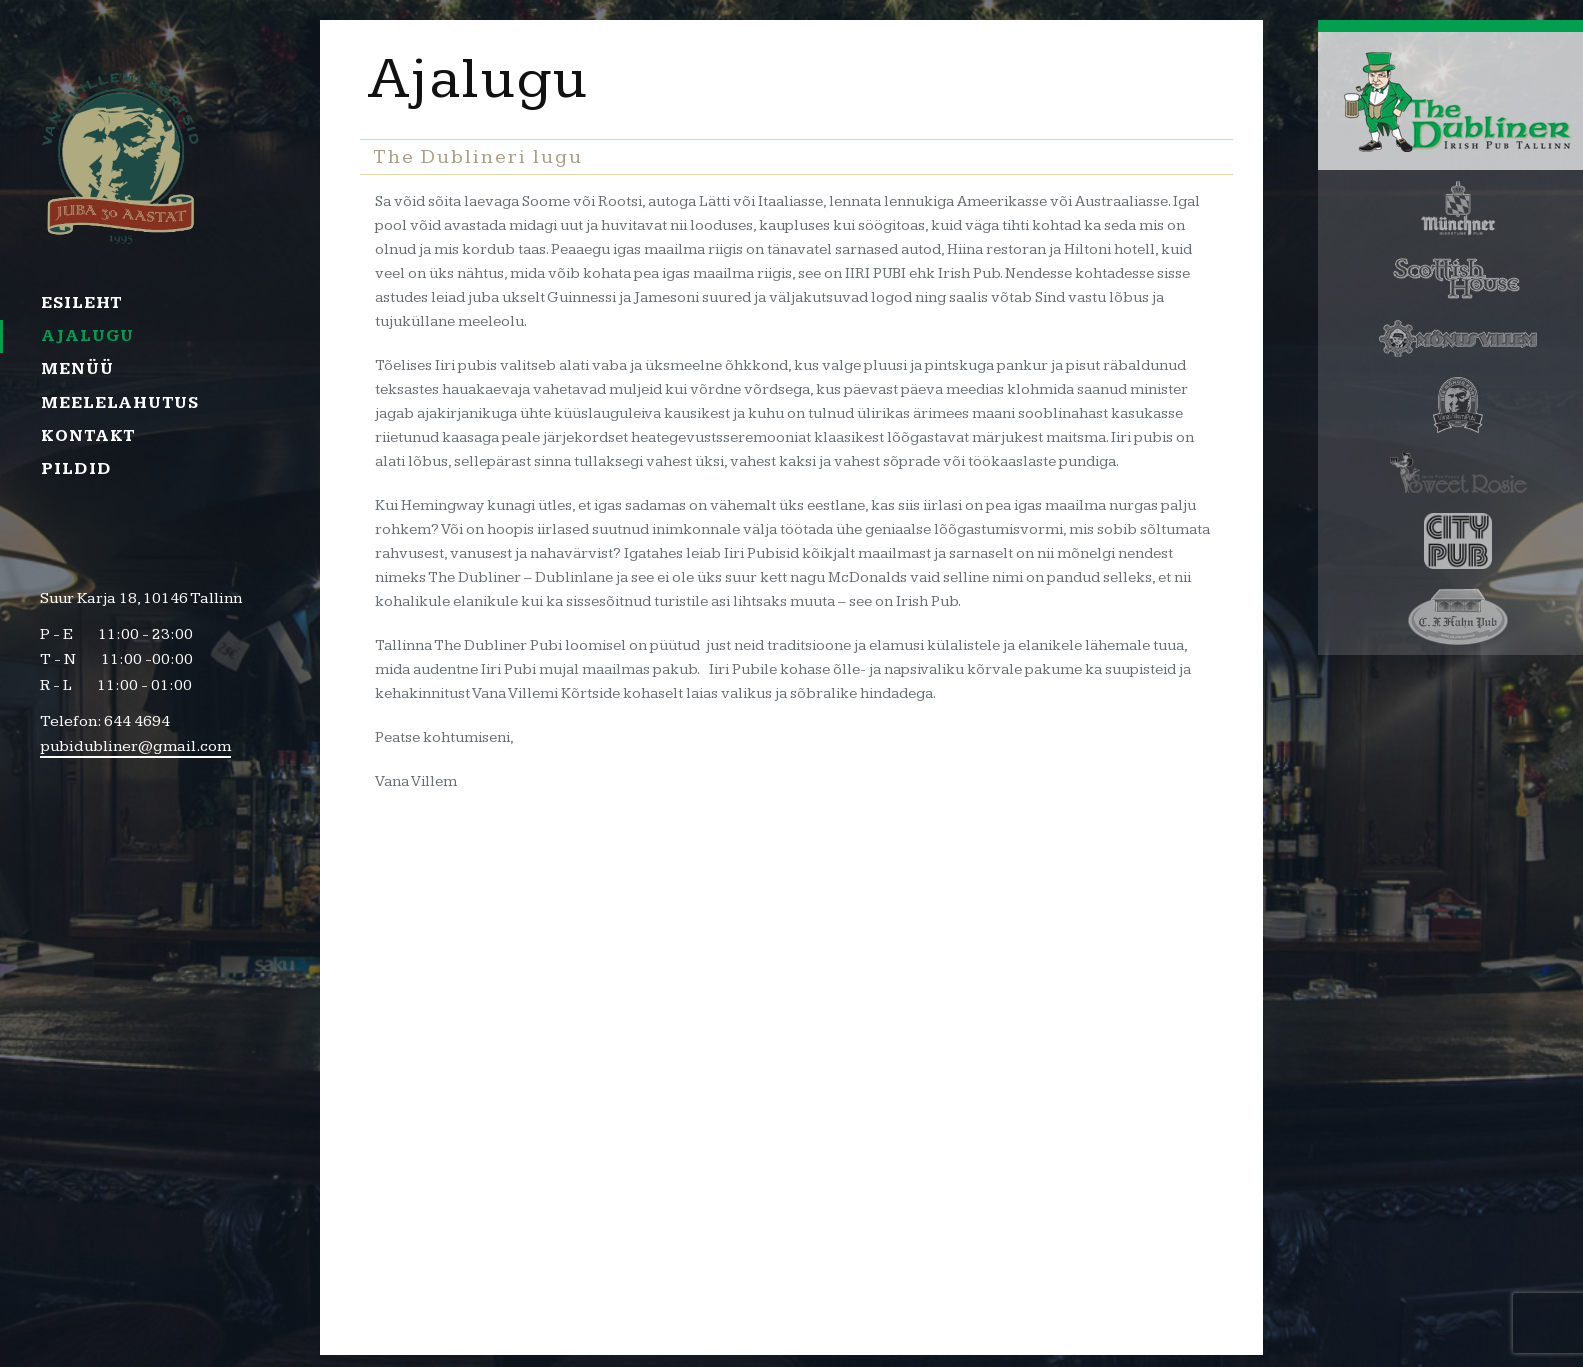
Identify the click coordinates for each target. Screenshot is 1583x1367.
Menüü (77, 369)
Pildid (76, 469)
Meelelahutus (120, 403)
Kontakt (88, 436)
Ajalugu (87, 336)
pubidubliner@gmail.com (135, 746)
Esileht (81, 303)
